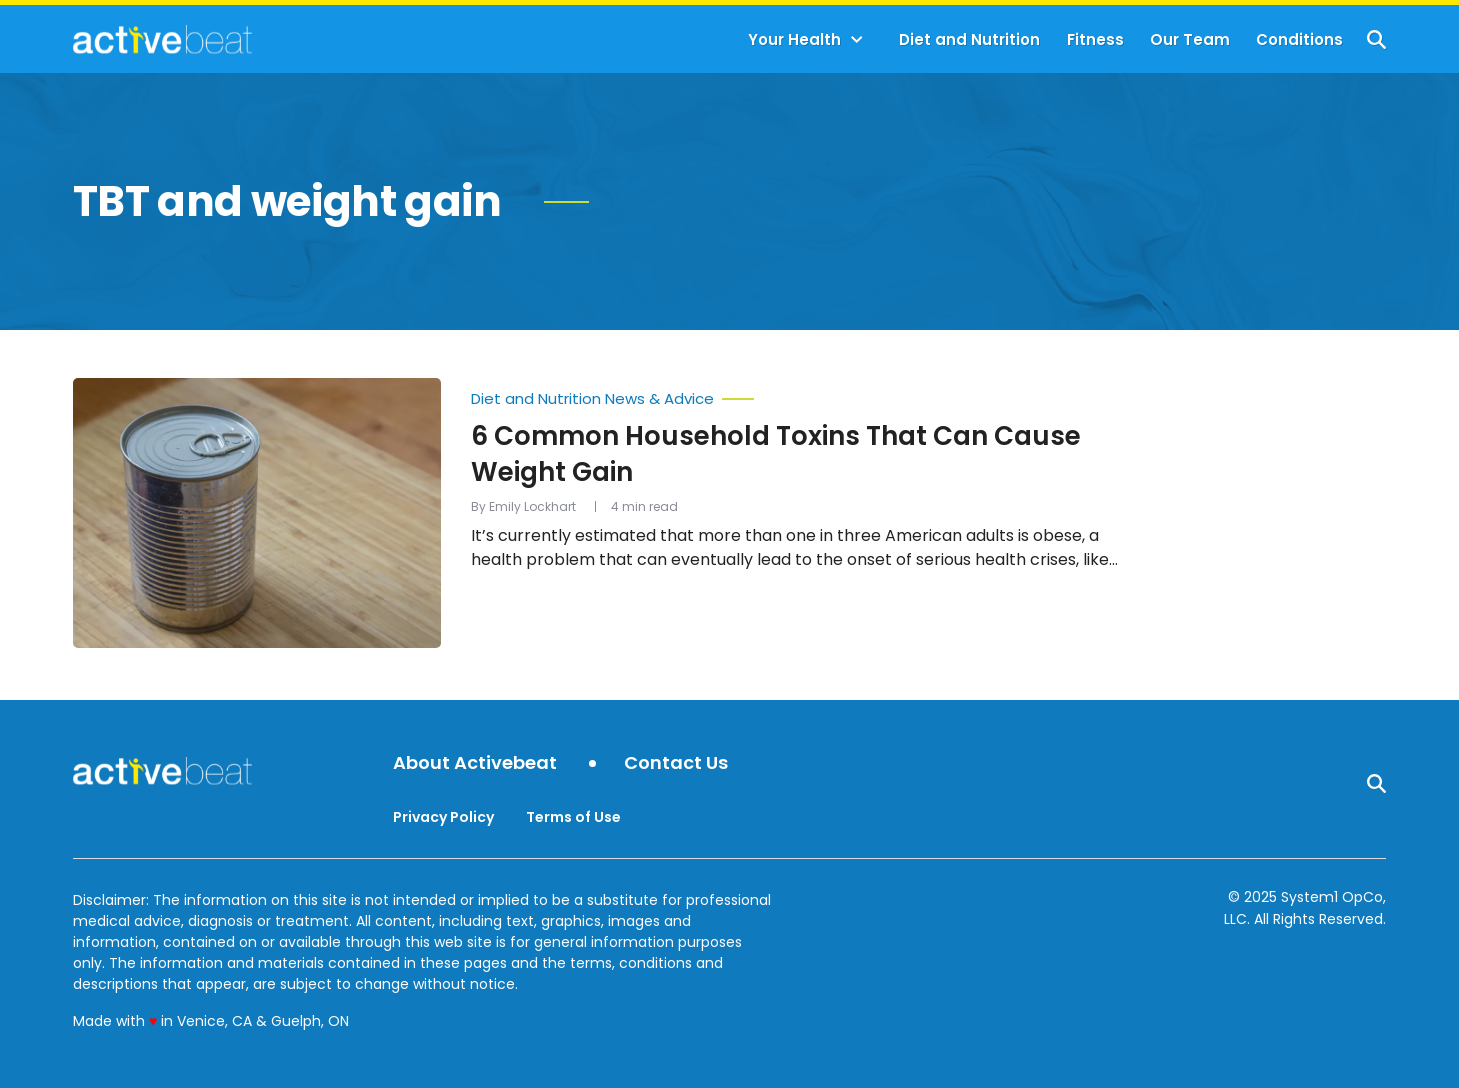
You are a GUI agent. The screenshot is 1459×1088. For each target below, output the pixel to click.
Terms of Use (573, 817)
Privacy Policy (443, 817)
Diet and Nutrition (969, 39)
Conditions (1299, 39)
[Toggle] (857, 40)
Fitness (1095, 39)
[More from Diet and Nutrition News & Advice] (797, 394)
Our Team (1190, 39)
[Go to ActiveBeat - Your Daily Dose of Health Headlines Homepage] (162, 39)
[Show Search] (1376, 39)
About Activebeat (475, 763)
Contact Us (676, 763)
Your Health (794, 39)
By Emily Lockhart (523, 506)
